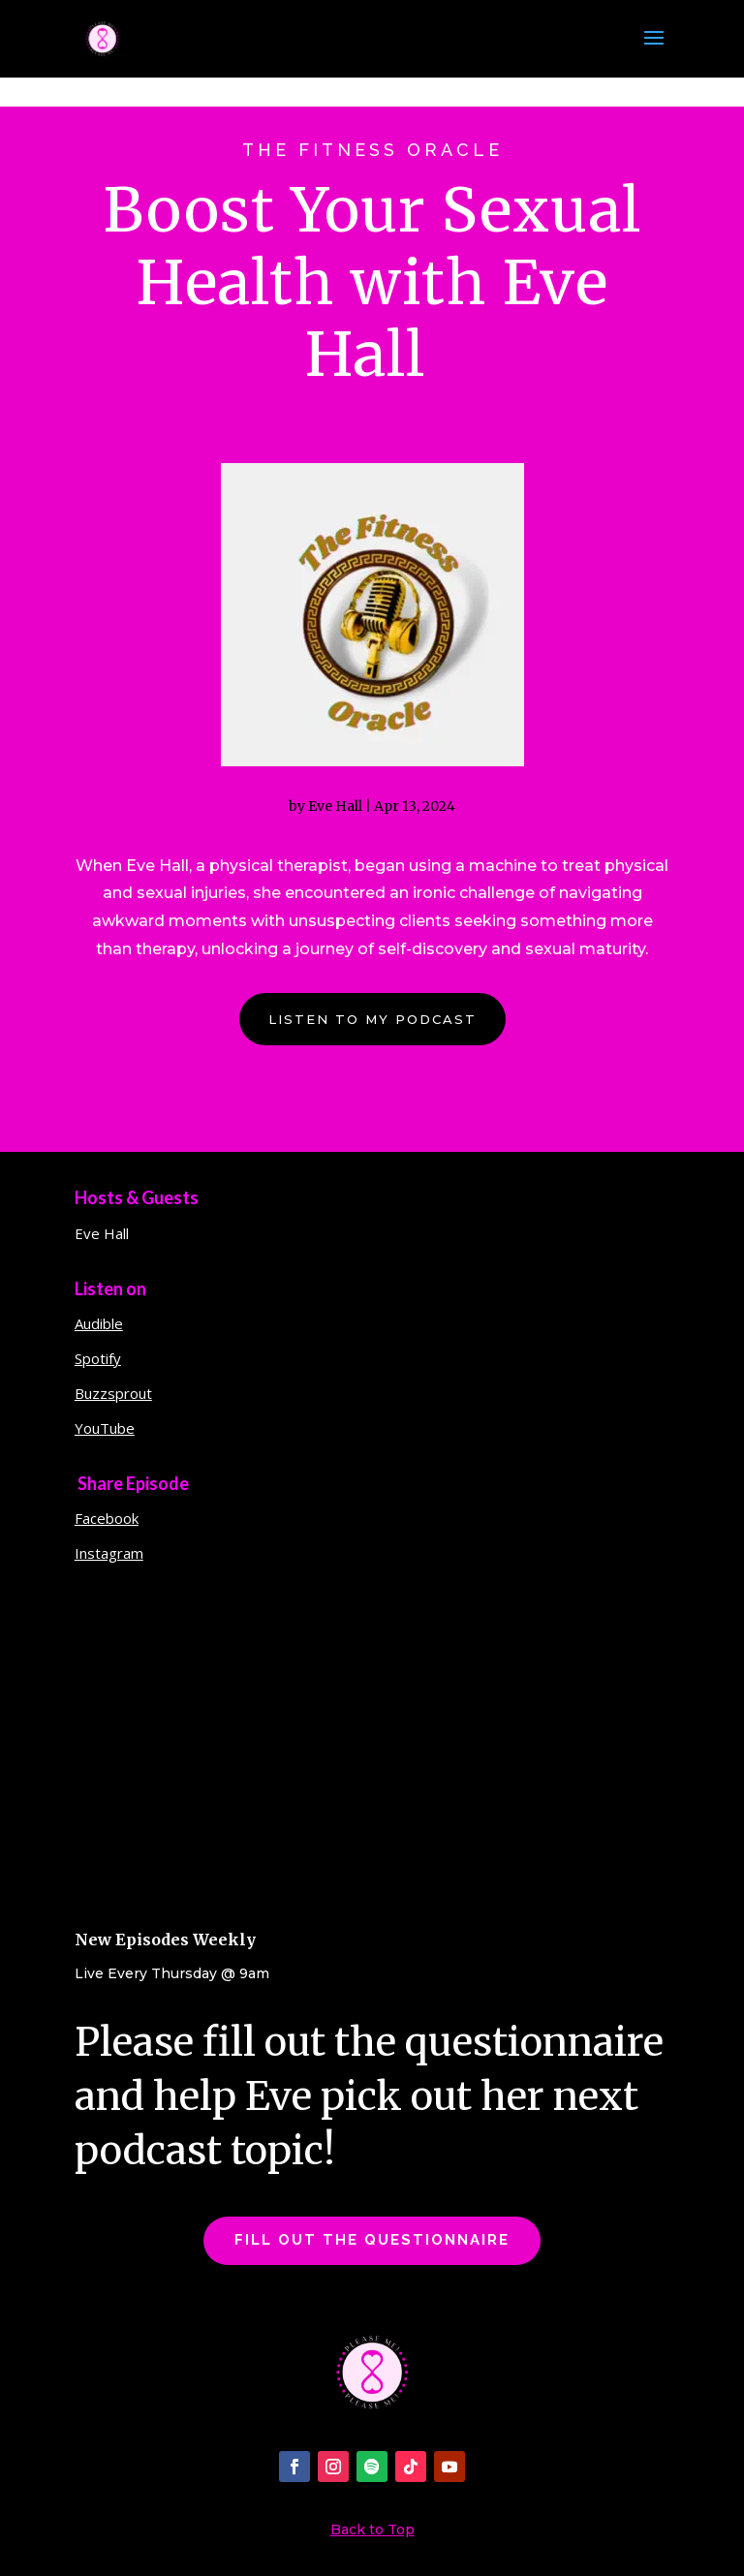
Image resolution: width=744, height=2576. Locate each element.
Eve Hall (335, 813)
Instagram (109, 1561)
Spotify (98, 1367)
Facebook (107, 1526)
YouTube (105, 1436)
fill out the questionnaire (372, 2248)
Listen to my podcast (372, 1027)
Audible (99, 1332)
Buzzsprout (113, 1402)
